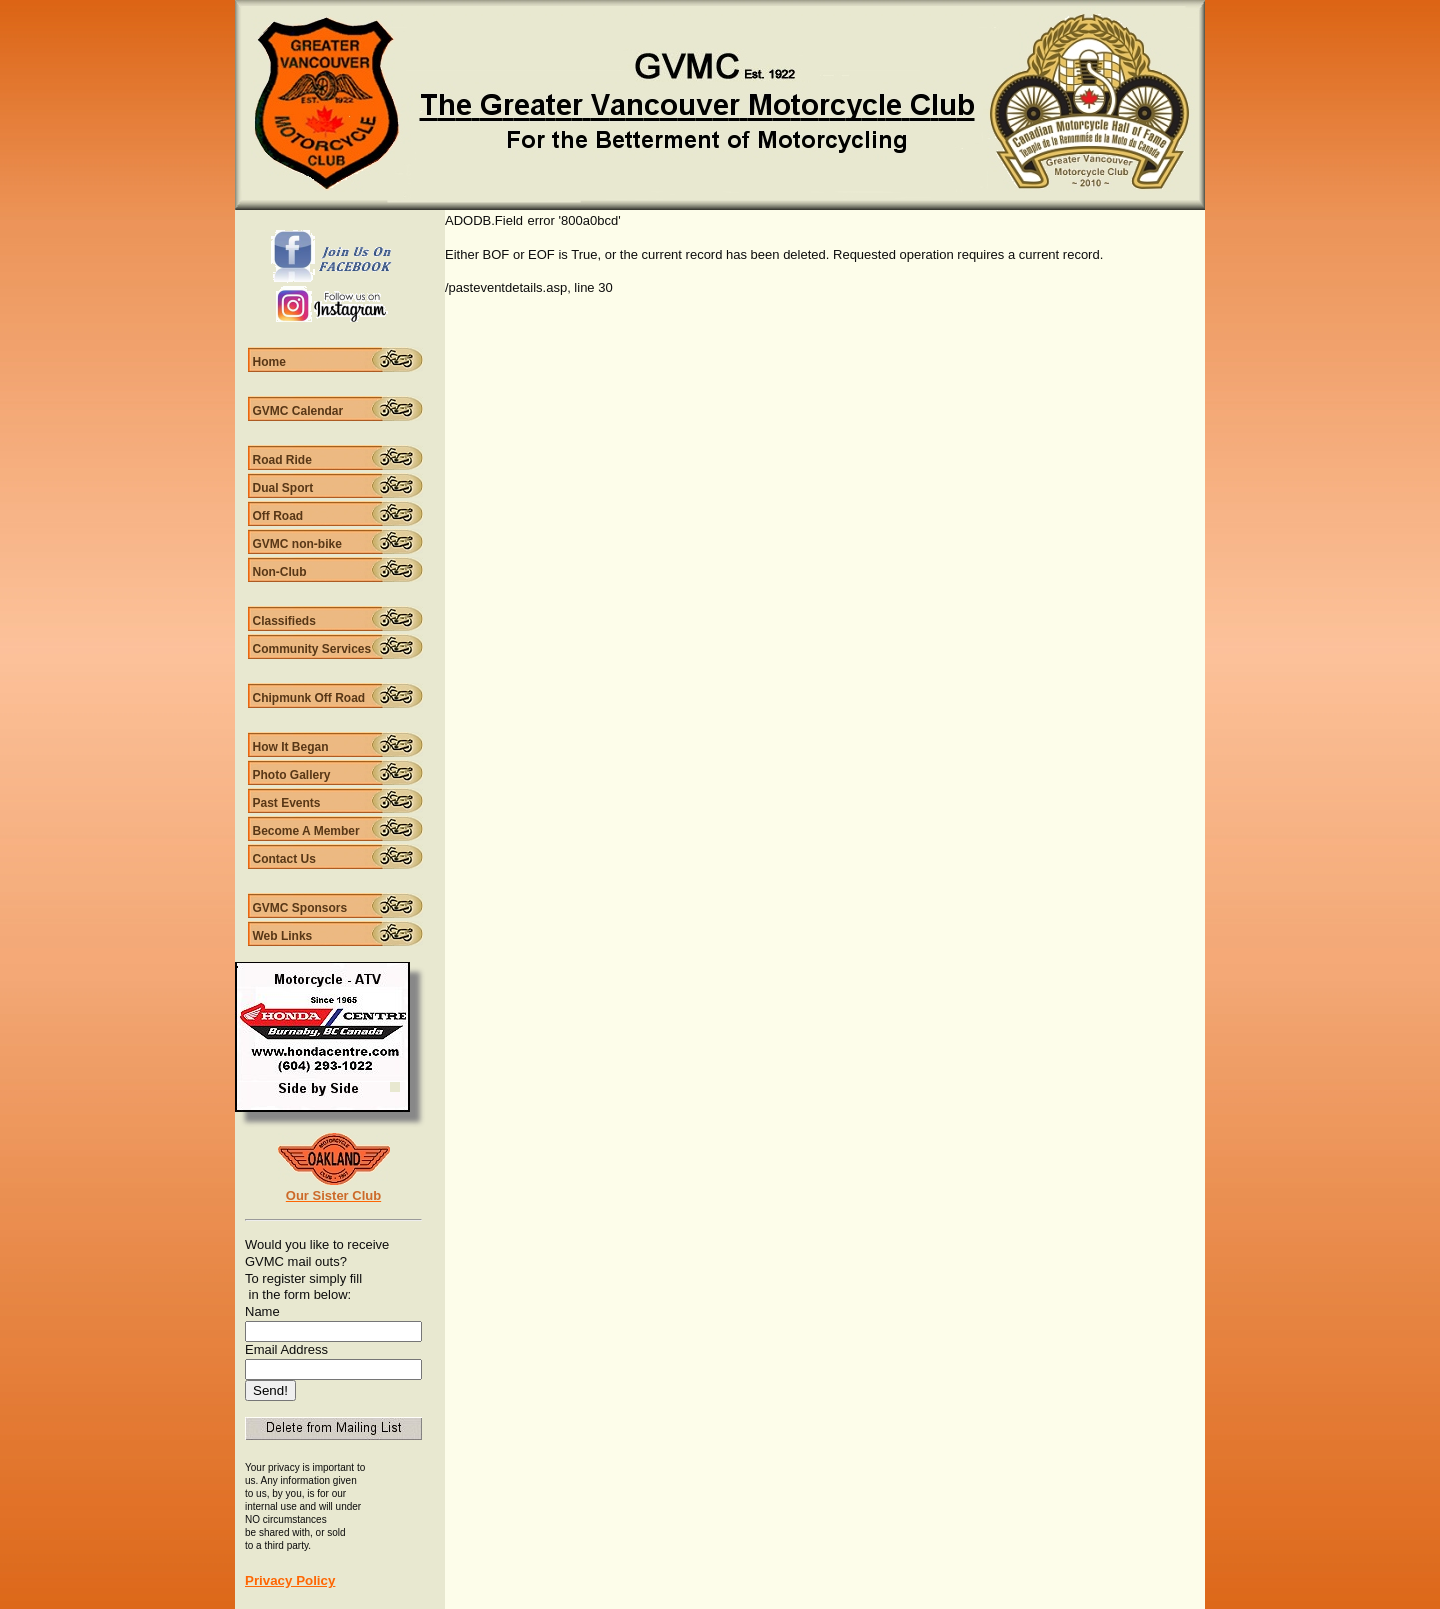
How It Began (291, 747)
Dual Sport (283, 488)
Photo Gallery (292, 775)
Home (269, 362)
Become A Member (306, 831)
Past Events (287, 803)
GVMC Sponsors (300, 908)
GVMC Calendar (298, 411)
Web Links (283, 936)
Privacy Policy (290, 1580)
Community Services (312, 649)
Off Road (278, 516)
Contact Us (284, 859)
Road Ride (282, 460)
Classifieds (284, 621)
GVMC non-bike (297, 544)
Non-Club (280, 572)
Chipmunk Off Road (309, 698)
